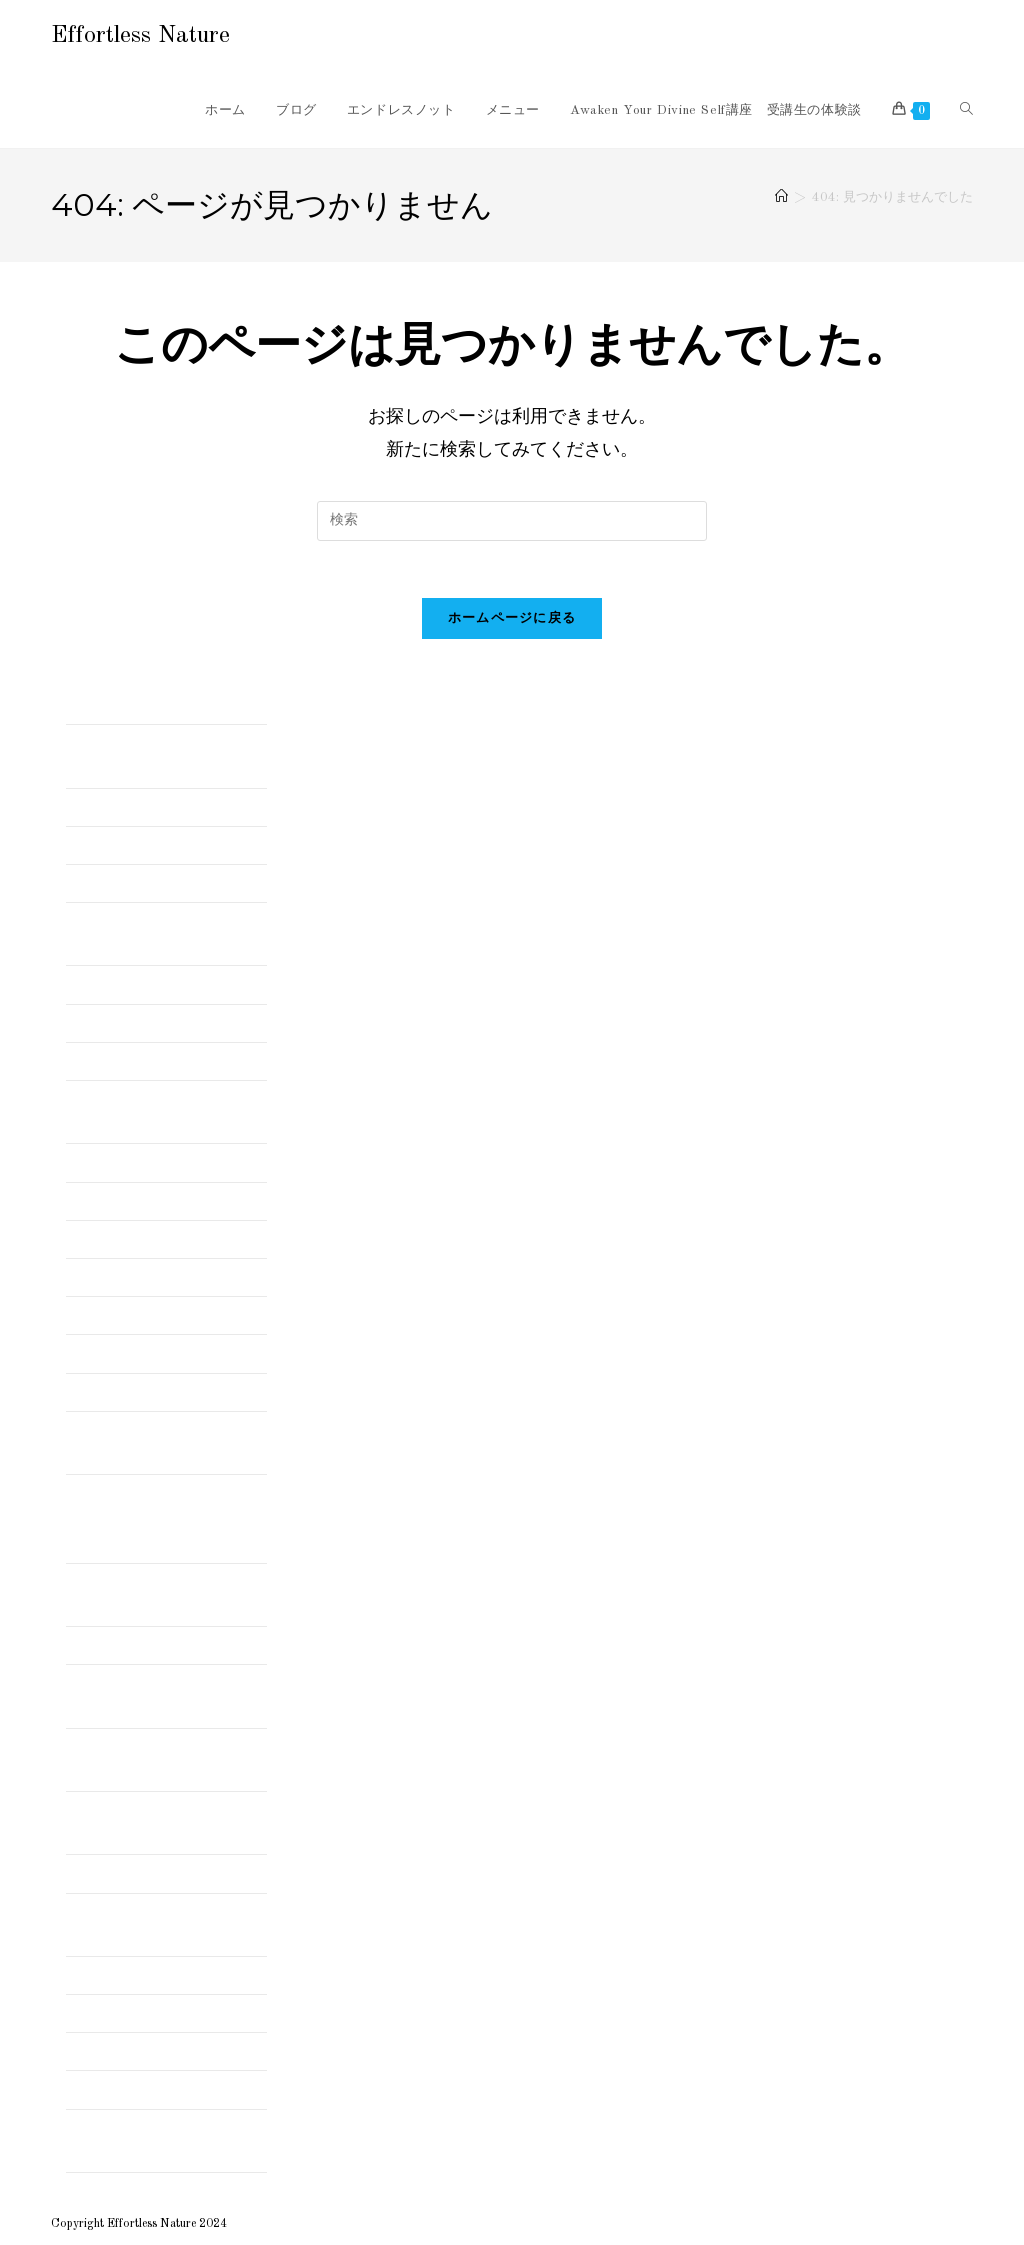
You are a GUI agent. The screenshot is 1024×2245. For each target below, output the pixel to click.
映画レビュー (108, 1975)
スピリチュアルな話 (129, 1162)
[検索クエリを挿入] (512, 521)
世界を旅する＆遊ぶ (129, 1353)
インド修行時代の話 (129, 984)
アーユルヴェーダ (122, 883)
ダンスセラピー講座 (129, 1239)
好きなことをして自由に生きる (164, 1873)
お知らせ (94, 845)
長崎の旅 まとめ (122, 2051)
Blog (80, 806)
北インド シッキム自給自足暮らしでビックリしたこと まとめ (164, 1518)
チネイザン (101, 1277)
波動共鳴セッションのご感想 (157, 2013)
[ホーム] (781, 197)
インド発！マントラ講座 (143, 1022)
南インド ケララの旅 (136, 1645)
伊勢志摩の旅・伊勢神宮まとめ (164, 1391)
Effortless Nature (140, 36)
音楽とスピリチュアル (136, 2089)
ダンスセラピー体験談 (136, 1200)
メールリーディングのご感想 (157, 1315)
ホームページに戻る (512, 622)
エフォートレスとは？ (136, 1061)
